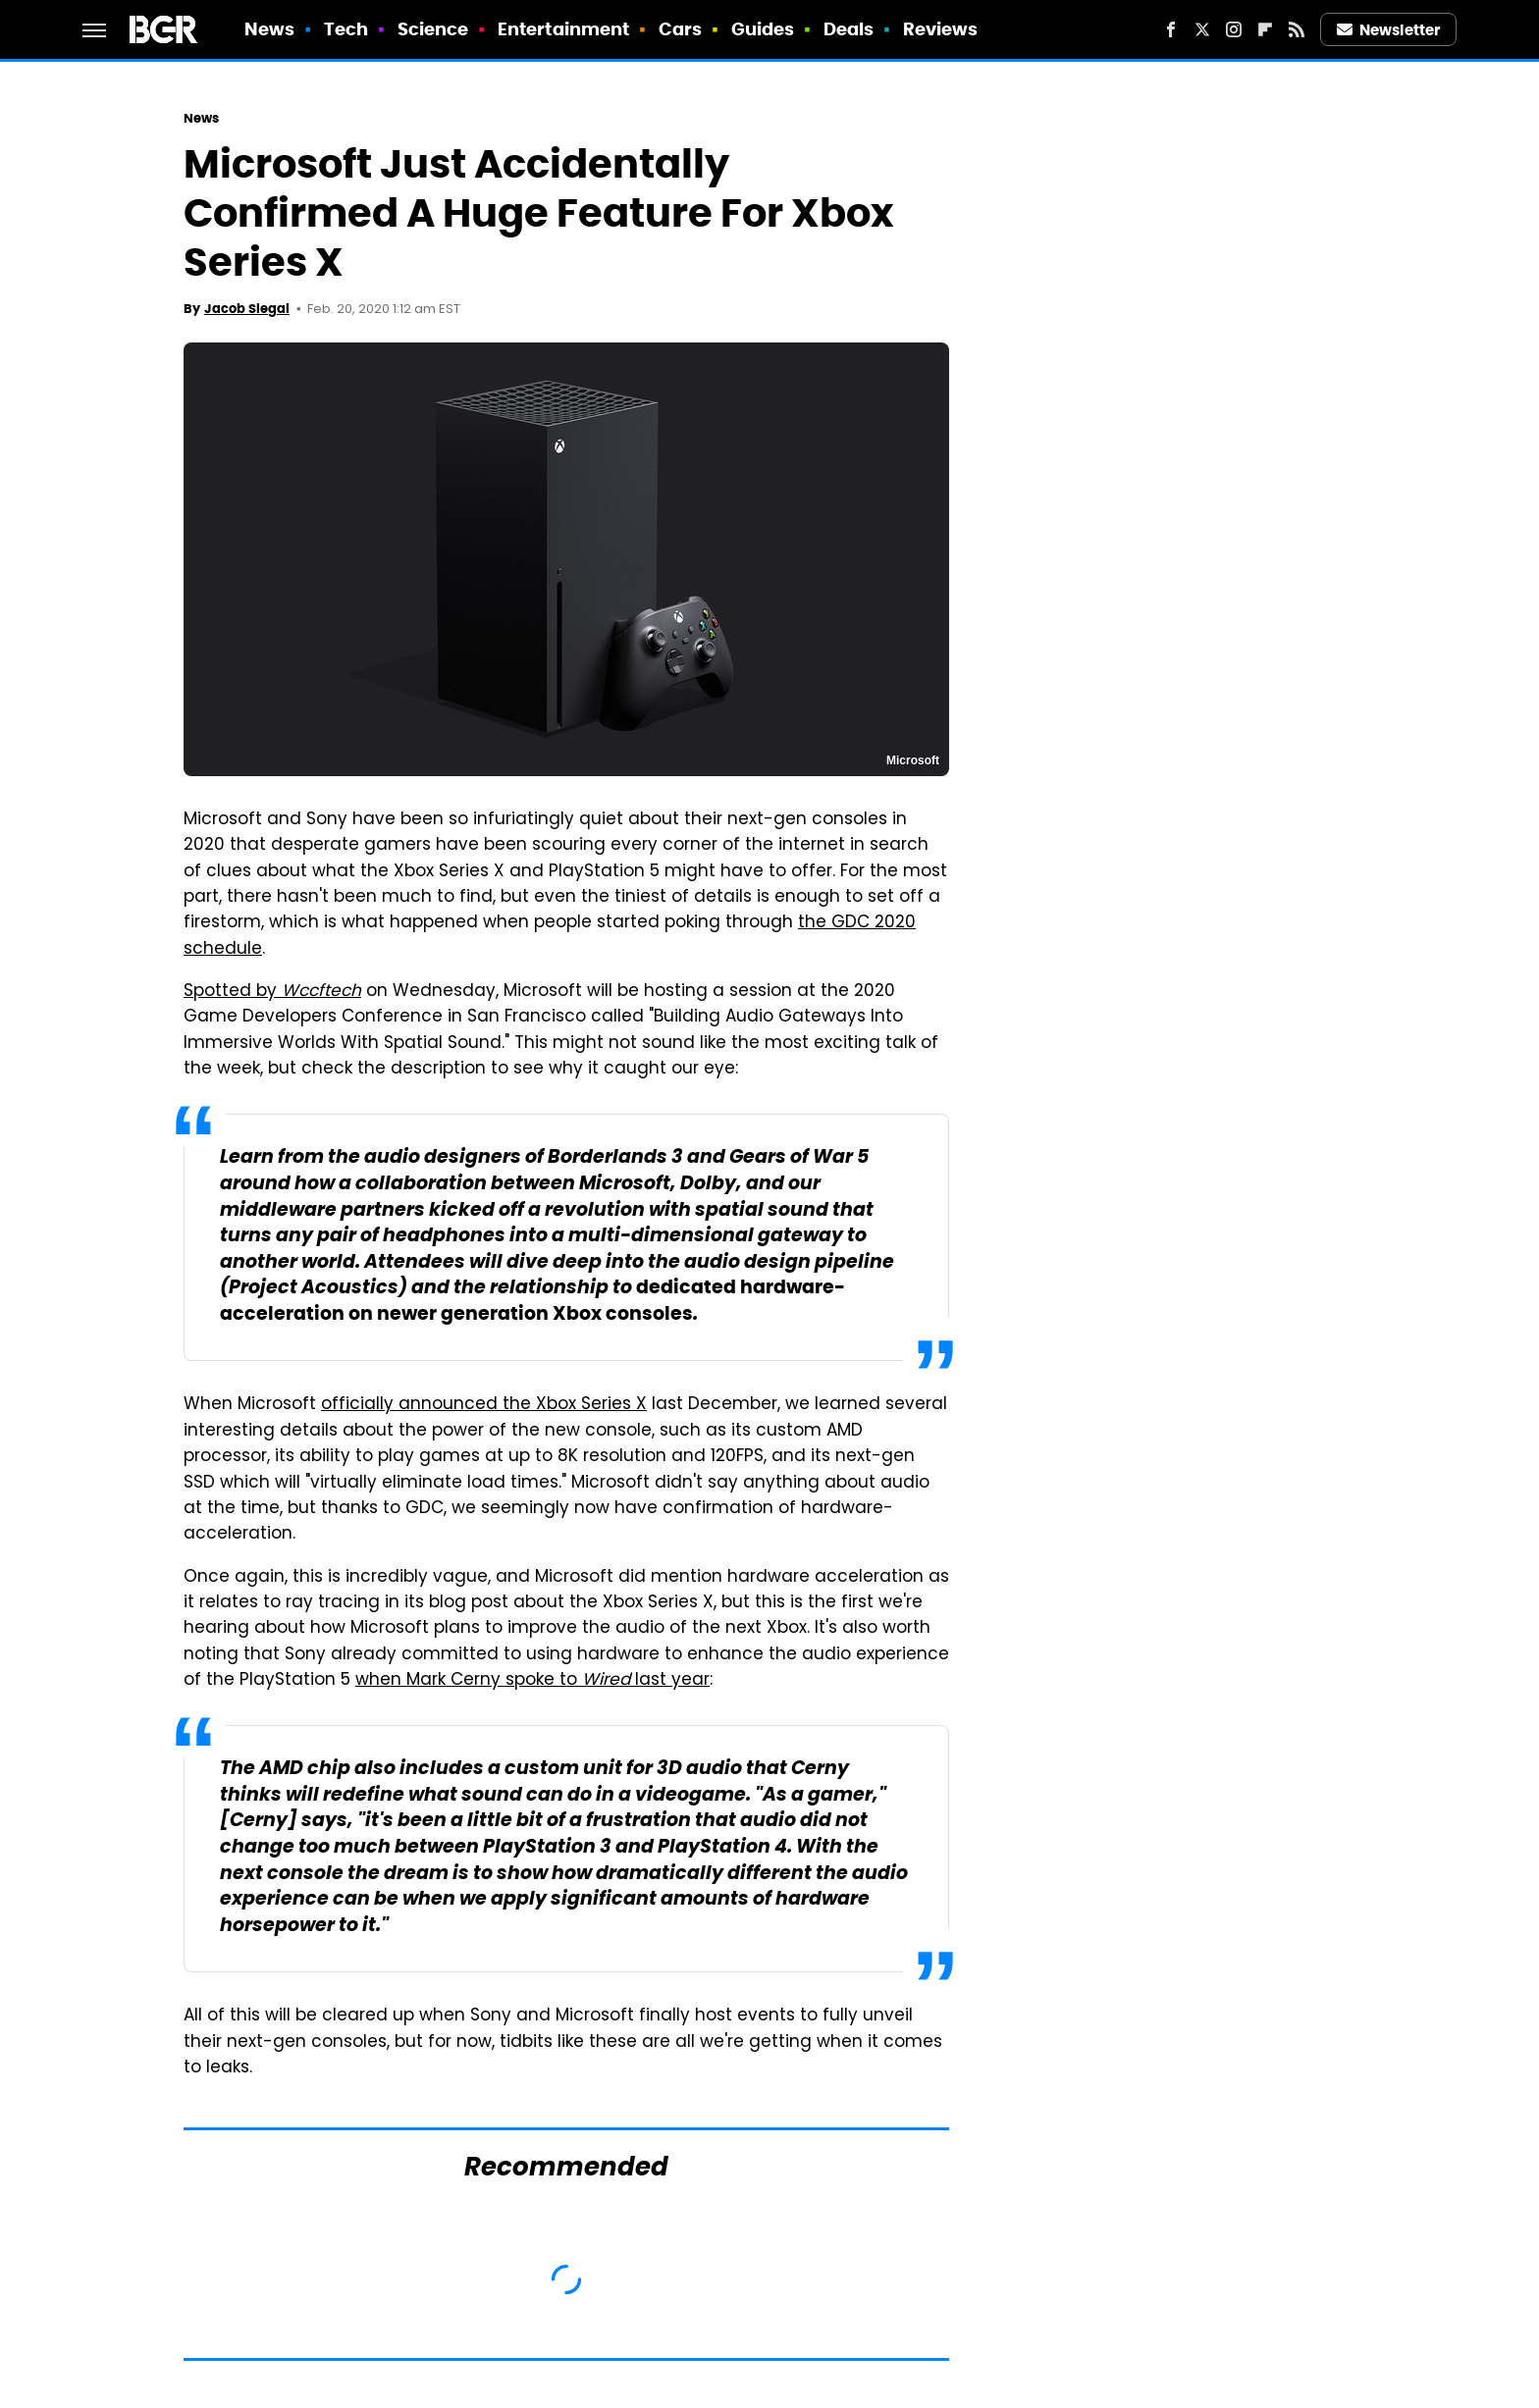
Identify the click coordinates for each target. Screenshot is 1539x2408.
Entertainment (563, 29)
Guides (763, 29)
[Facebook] (1171, 29)
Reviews (941, 29)
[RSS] (1296, 29)
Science (433, 29)
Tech (346, 29)
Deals (849, 29)
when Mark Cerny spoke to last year (532, 1681)
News (269, 29)
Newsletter (1389, 30)
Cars (680, 29)
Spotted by (272, 992)
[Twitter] (1202, 29)
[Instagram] (1234, 29)
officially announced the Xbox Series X (484, 1405)
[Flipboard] (1265, 29)
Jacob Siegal (247, 308)
